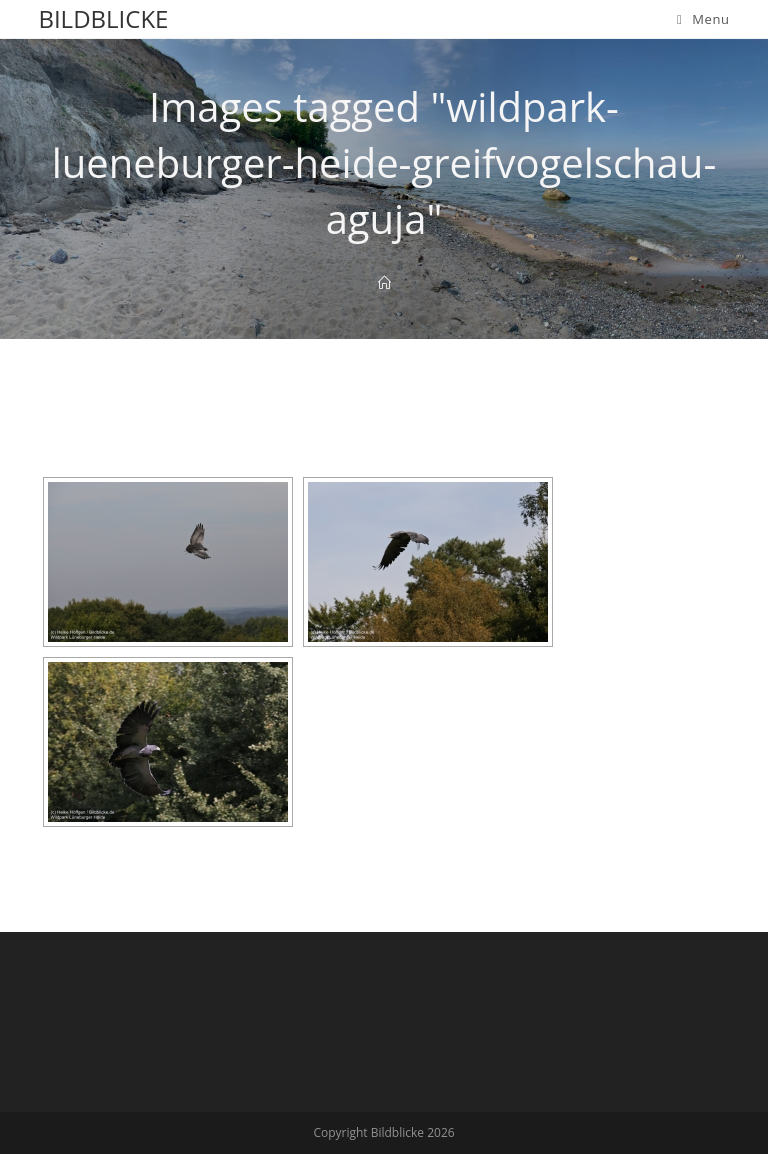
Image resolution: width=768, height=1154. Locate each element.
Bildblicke (103, 18)
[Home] (384, 283)
